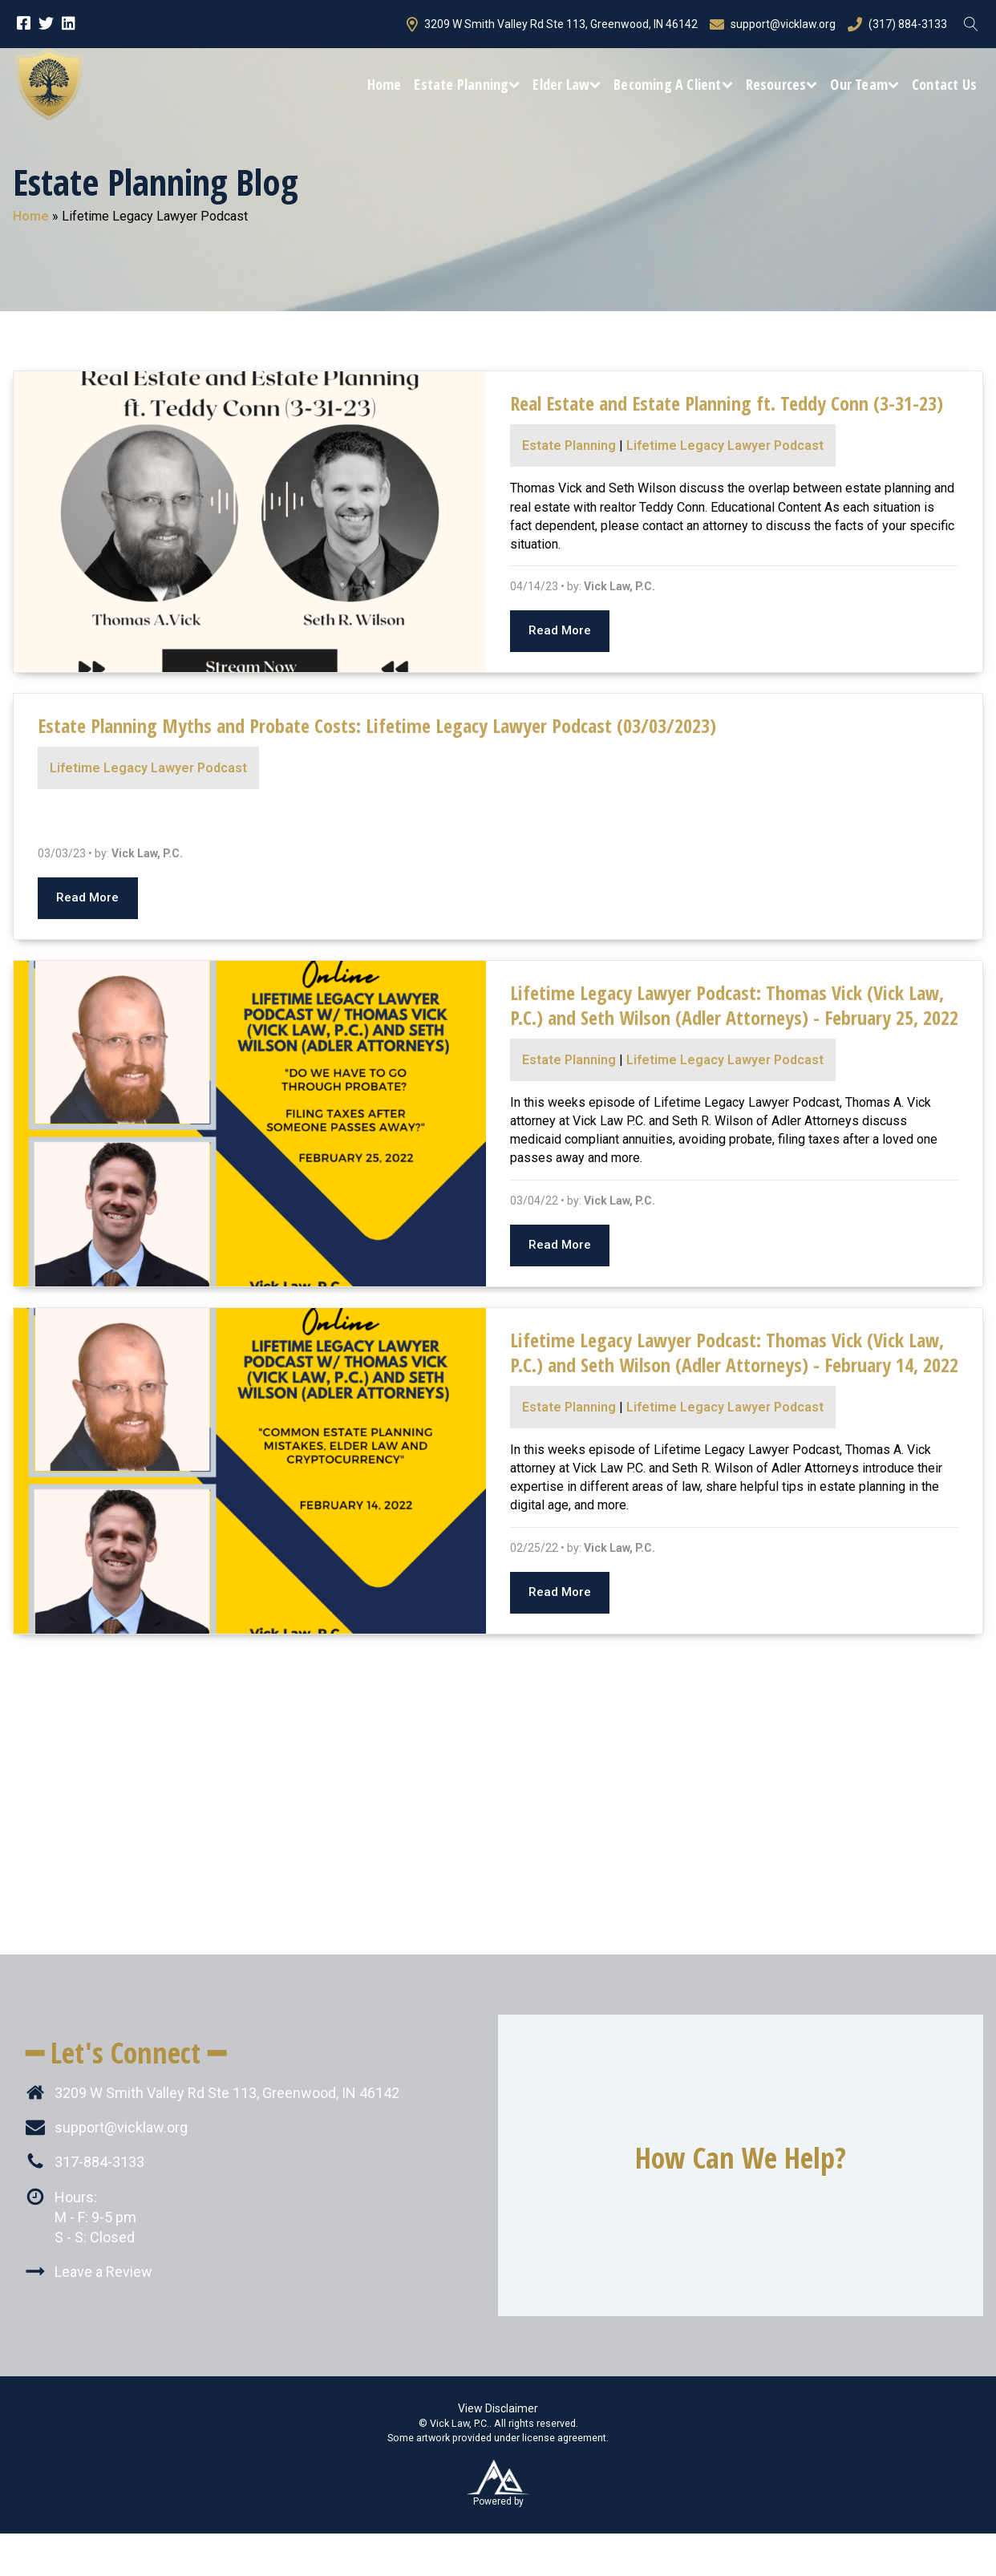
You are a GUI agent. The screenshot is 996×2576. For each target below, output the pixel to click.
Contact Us (944, 84)
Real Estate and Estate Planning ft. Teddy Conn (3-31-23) (726, 403)
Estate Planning (467, 84)
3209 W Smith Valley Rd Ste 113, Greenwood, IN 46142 (552, 24)
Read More (559, 630)
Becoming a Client (672, 84)
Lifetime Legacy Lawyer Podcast (725, 445)
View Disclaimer (498, 2408)
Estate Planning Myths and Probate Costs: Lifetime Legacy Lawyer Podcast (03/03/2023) (377, 725)
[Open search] (971, 24)
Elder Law (566, 84)
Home (384, 84)
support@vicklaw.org (773, 24)
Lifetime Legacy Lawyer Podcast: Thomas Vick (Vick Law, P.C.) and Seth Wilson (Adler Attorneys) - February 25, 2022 (734, 1005)
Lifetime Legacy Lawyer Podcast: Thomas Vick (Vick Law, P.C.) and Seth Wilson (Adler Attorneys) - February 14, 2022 (734, 1352)
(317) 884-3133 (897, 24)
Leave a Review (103, 2271)
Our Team (864, 84)
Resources (782, 84)
